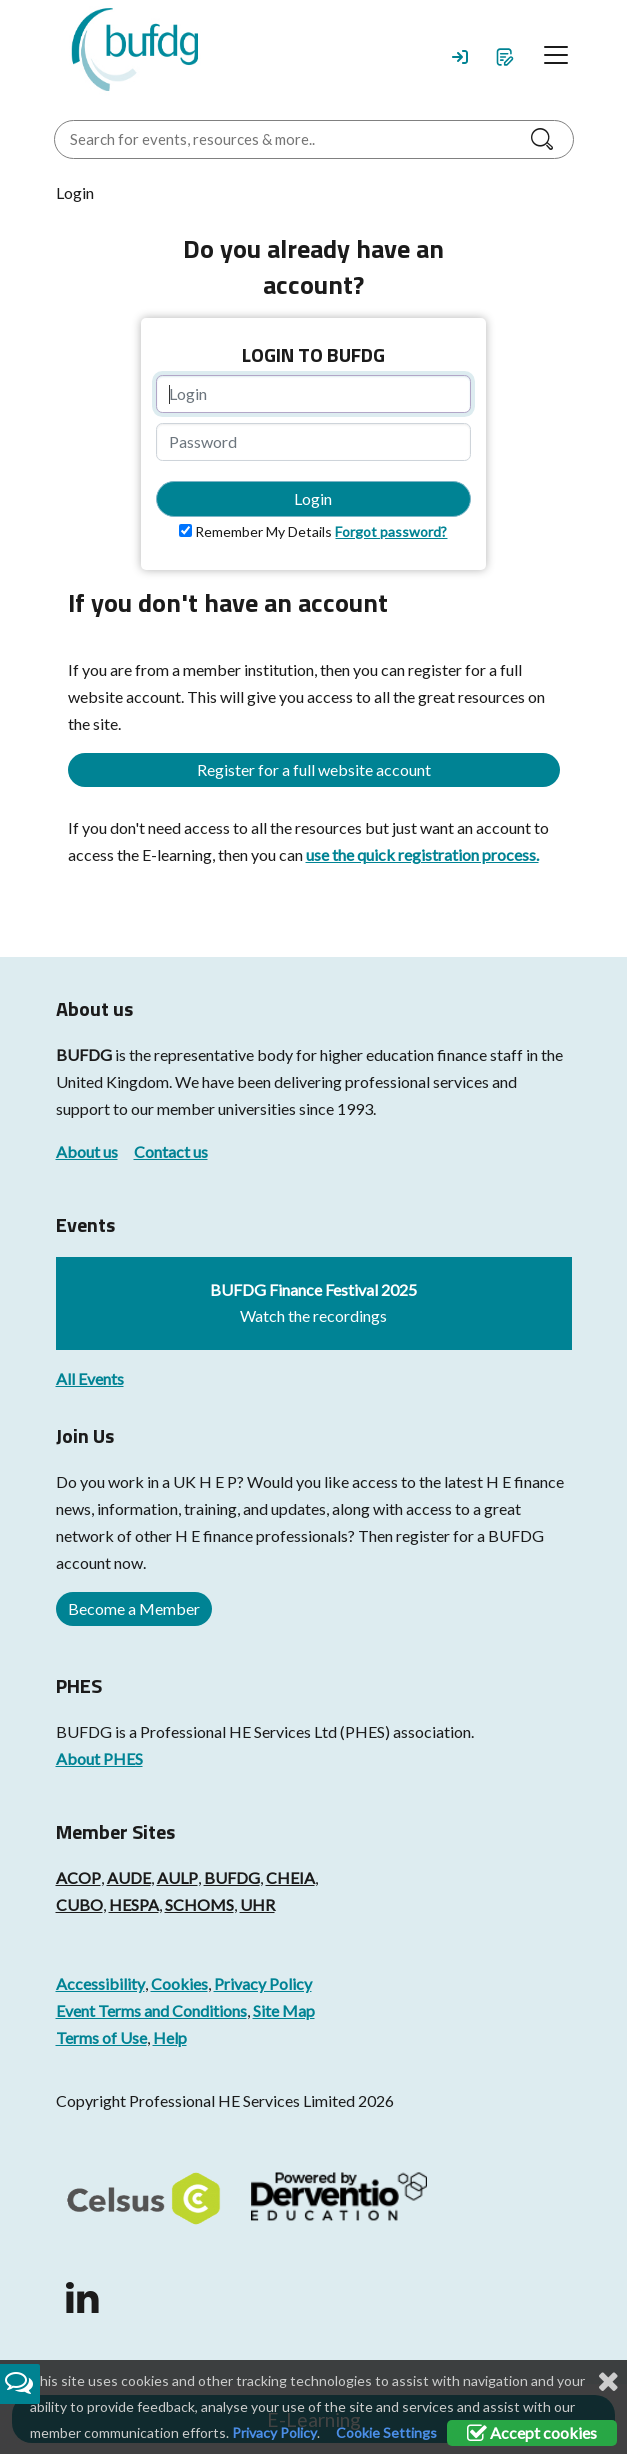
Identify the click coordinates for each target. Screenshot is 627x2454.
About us (87, 1151)
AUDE (129, 1877)
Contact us (171, 1151)
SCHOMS (199, 1904)
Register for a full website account (314, 769)
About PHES (99, 1758)
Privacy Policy (263, 1983)
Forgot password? (391, 531)
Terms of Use (101, 2037)
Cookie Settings (386, 2432)
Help (170, 2037)
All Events (90, 1378)
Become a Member (134, 1608)
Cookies (179, 1983)
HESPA (134, 1904)
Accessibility (100, 1983)
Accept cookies (532, 2432)
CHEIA (290, 1877)
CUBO (79, 1904)
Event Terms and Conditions (151, 2010)
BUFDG (84, 1054)
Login (313, 498)
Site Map (284, 2010)
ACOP (78, 1877)
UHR (257, 1904)
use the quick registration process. (422, 854)
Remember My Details (263, 531)
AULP (177, 1877)
